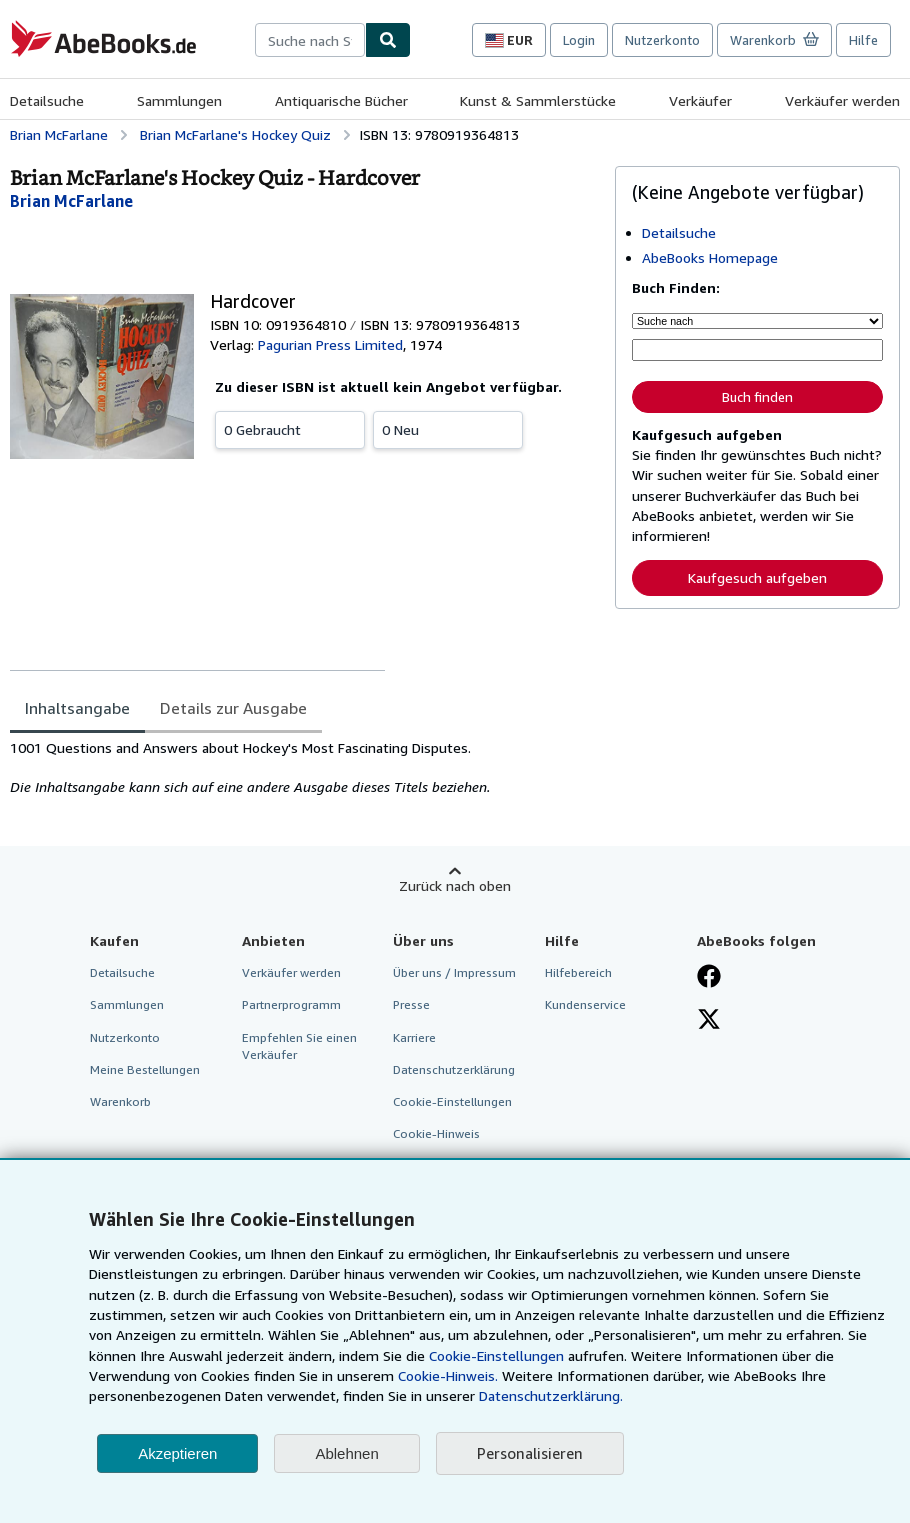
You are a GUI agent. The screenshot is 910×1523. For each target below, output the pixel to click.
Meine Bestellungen (145, 1069)
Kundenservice (585, 1004)
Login (579, 40)
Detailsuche (47, 100)
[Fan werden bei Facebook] (709, 978)
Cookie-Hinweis (436, 1133)
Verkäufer (700, 100)
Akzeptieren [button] (177, 1453)
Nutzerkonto (662, 40)
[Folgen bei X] (709, 1021)
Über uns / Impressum (454, 972)
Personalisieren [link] (530, 1453)
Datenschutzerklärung (454, 1069)
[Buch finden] (388, 40)
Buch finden (757, 397)
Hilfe (863, 40)
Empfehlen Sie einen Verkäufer (299, 1046)
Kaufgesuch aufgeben (757, 577)
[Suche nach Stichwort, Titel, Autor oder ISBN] (757, 350)
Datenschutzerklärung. (551, 1395)
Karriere (414, 1037)
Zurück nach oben (455, 885)
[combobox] (310, 40)
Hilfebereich (578, 972)
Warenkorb (120, 1101)
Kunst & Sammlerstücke (538, 100)
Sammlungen (179, 100)
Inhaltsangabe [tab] (77, 708)
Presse (411, 1004)
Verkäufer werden (842, 100)
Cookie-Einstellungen (496, 1355)
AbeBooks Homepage (710, 257)
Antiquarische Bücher (341, 100)
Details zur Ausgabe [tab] (233, 708)
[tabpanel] (304, 768)
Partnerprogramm (291, 1004)
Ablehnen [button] (346, 1453)
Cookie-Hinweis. (448, 1375)
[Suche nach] (757, 321)
